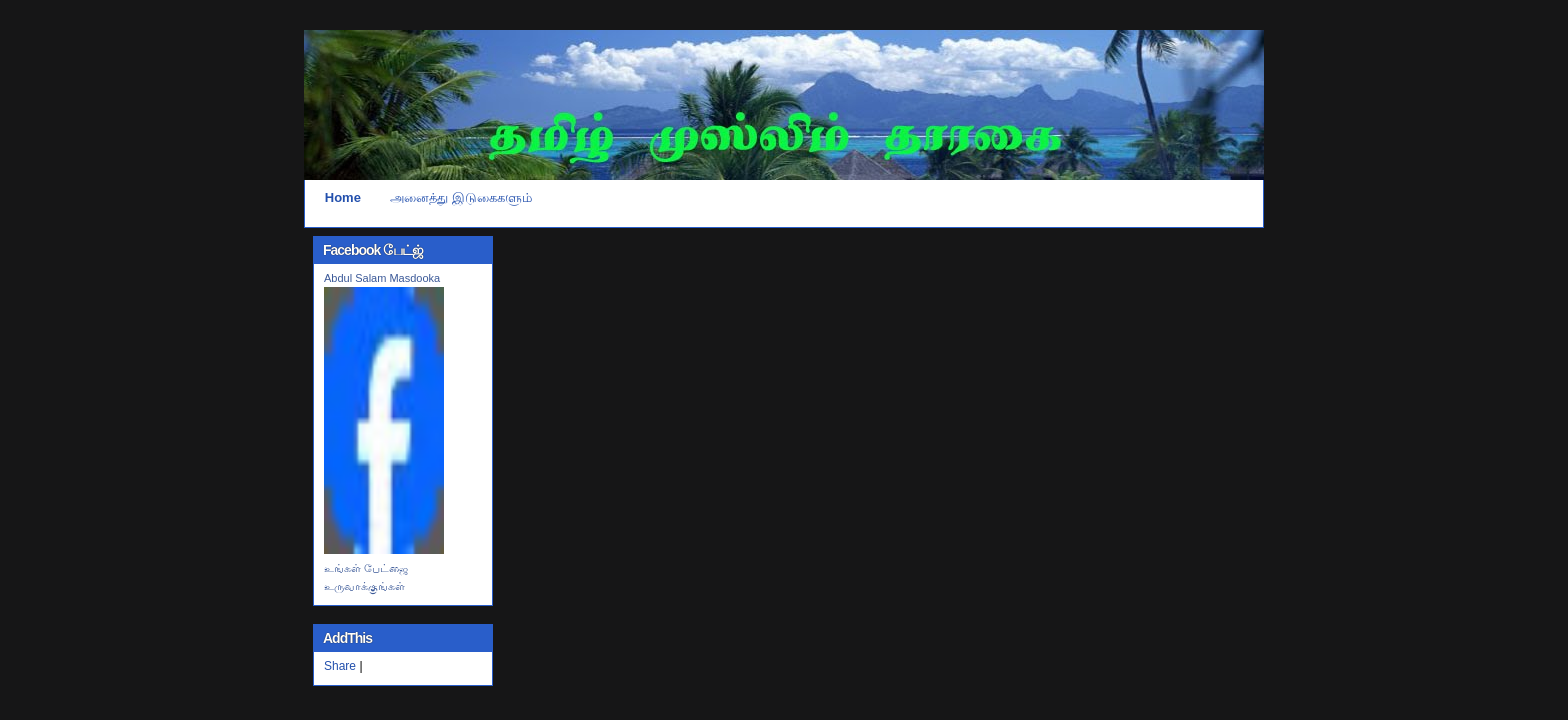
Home (343, 197)
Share (340, 666)
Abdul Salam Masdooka (382, 278)
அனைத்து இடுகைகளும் (461, 197)
